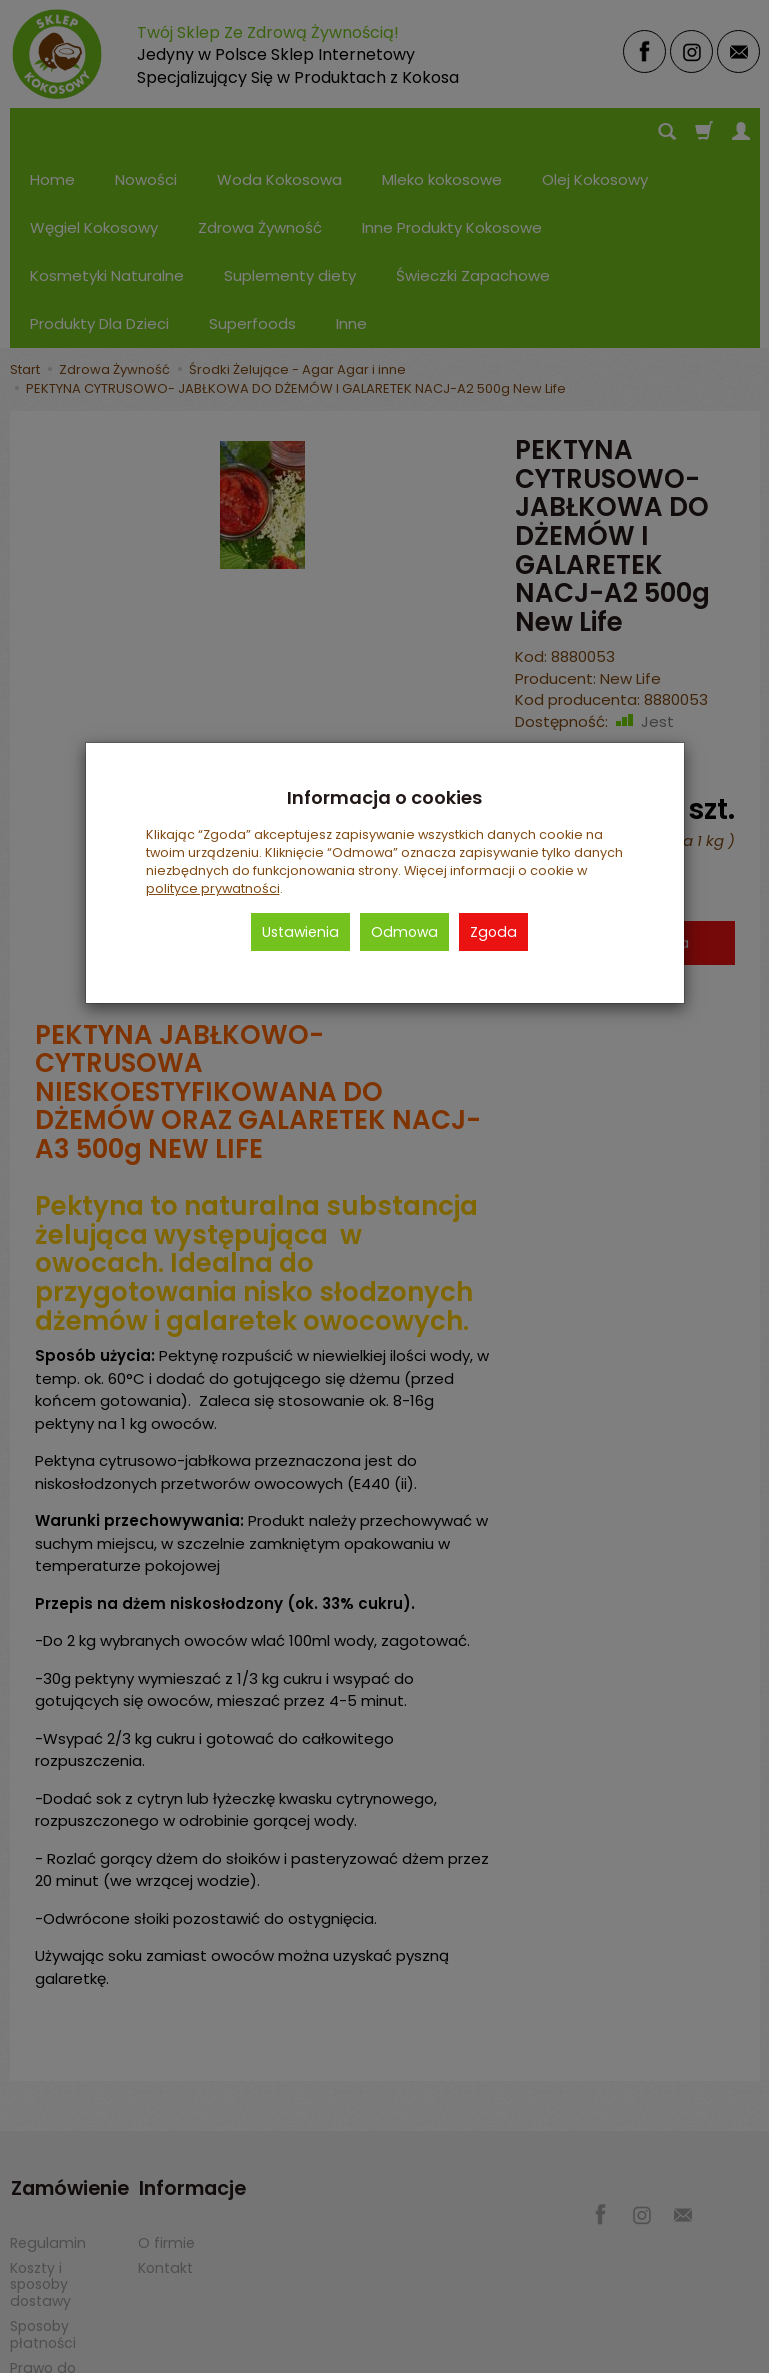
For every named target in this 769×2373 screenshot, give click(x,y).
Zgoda (493, 932)
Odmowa (404, 932)
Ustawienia (300, 932)
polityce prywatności (213, 888)
